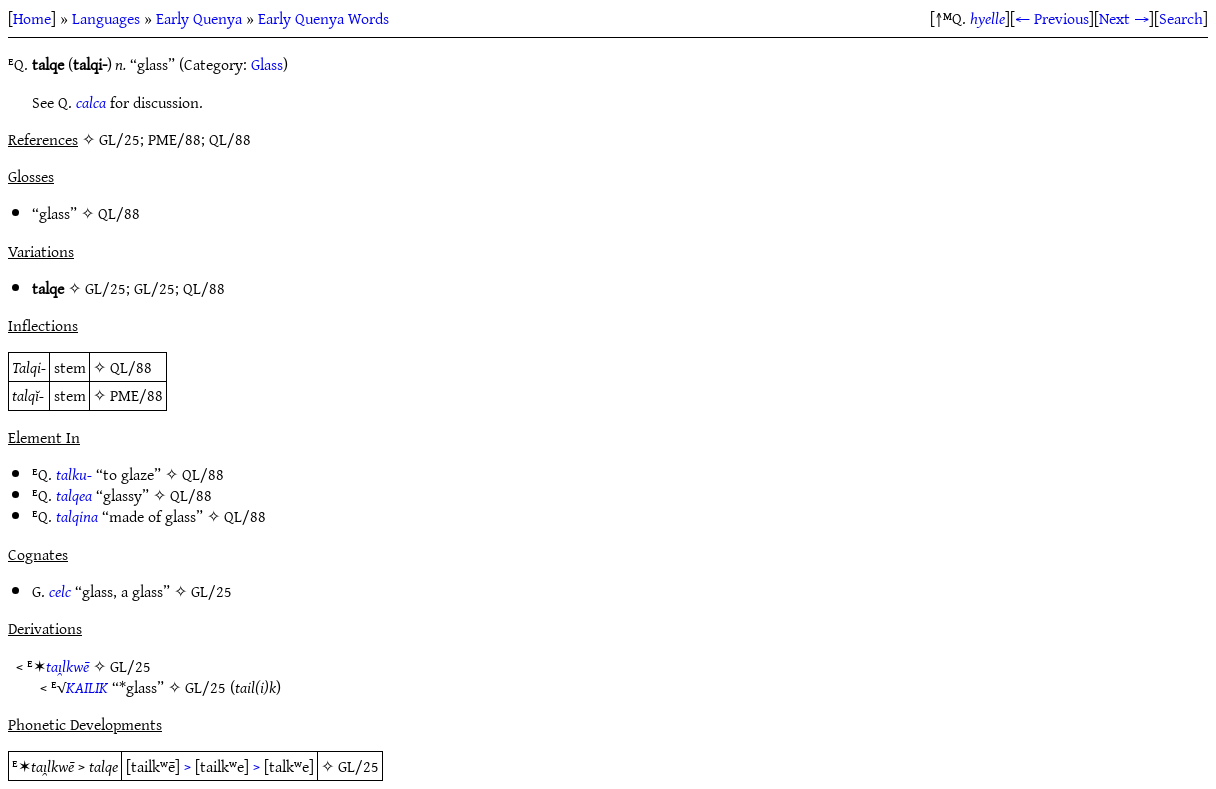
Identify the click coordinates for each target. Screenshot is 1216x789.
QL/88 (119, 213)
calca (91, 102)
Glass (267, 64)
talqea (74, 495)
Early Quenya (199, 18)
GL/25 (105, 288)
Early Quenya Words (323, 18)
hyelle (987, 18)
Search (1181, 18)
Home (32, 18)
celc (60, 591)
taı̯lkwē (67, 666)
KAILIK (87, 687)
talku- (74, 474)
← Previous (1052, 18)
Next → (1124, 18)
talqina (77, 516)
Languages (106, 18)
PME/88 (136, 395)
